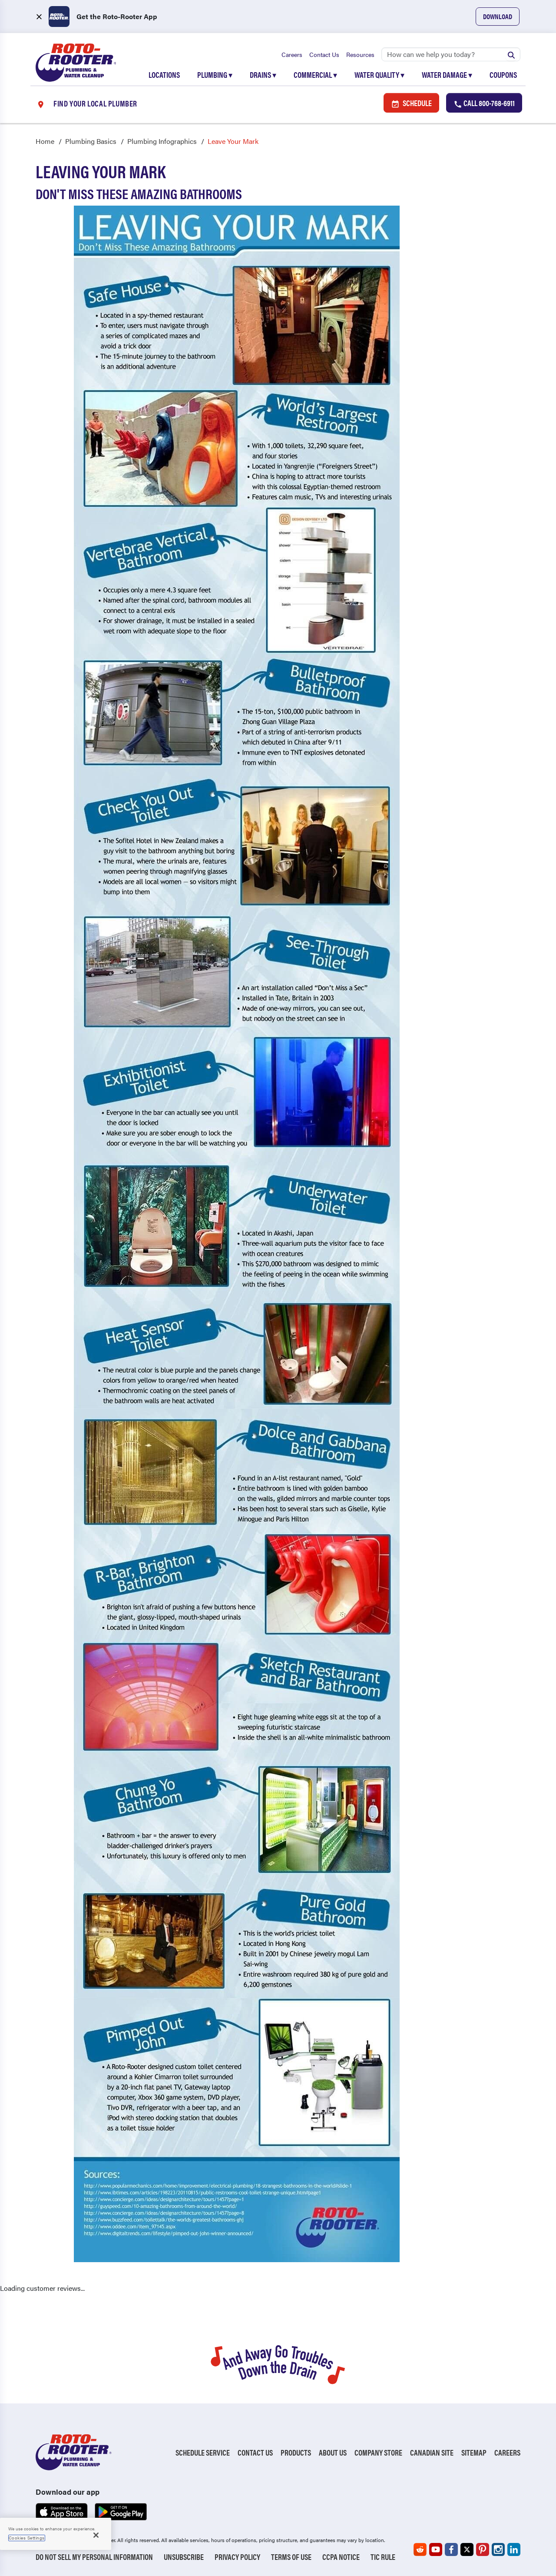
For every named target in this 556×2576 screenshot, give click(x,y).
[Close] (96, 2535)
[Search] (450, 54)
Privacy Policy (237, 2556)
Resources (360, 54)
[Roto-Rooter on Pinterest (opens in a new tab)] (482, 2549)
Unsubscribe (184, 2556)
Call (484, 103)
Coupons (503, 74)
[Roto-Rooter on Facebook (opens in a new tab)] (451, 2549)
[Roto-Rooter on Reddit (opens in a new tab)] (420, 2549)
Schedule (411, 103)
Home (45, 141)
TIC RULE (383, 2556)
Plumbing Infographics (162, 141)
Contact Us (324, 54)
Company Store (378, 2452)
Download (497, 16)
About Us (333, 2452)
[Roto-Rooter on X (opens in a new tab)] (466, 2549)
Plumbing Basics (90, 141)
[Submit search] (511, 54)
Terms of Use (291, 2556)
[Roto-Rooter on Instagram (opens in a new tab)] (498, 2549)
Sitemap (473, 2452)
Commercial (315, 74)
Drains (263, 74)
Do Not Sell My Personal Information (94, 2556)
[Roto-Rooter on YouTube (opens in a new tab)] (435, 2549)
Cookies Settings (27, 2538)
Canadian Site (431, 2452)
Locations (164, 74)
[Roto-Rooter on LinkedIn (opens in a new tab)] (513, 2549)
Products (296, 2452)
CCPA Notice (341, 2556)
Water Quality (379, 74)
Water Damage (447, 74)
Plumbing (214, 74)
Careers (291, 54)
